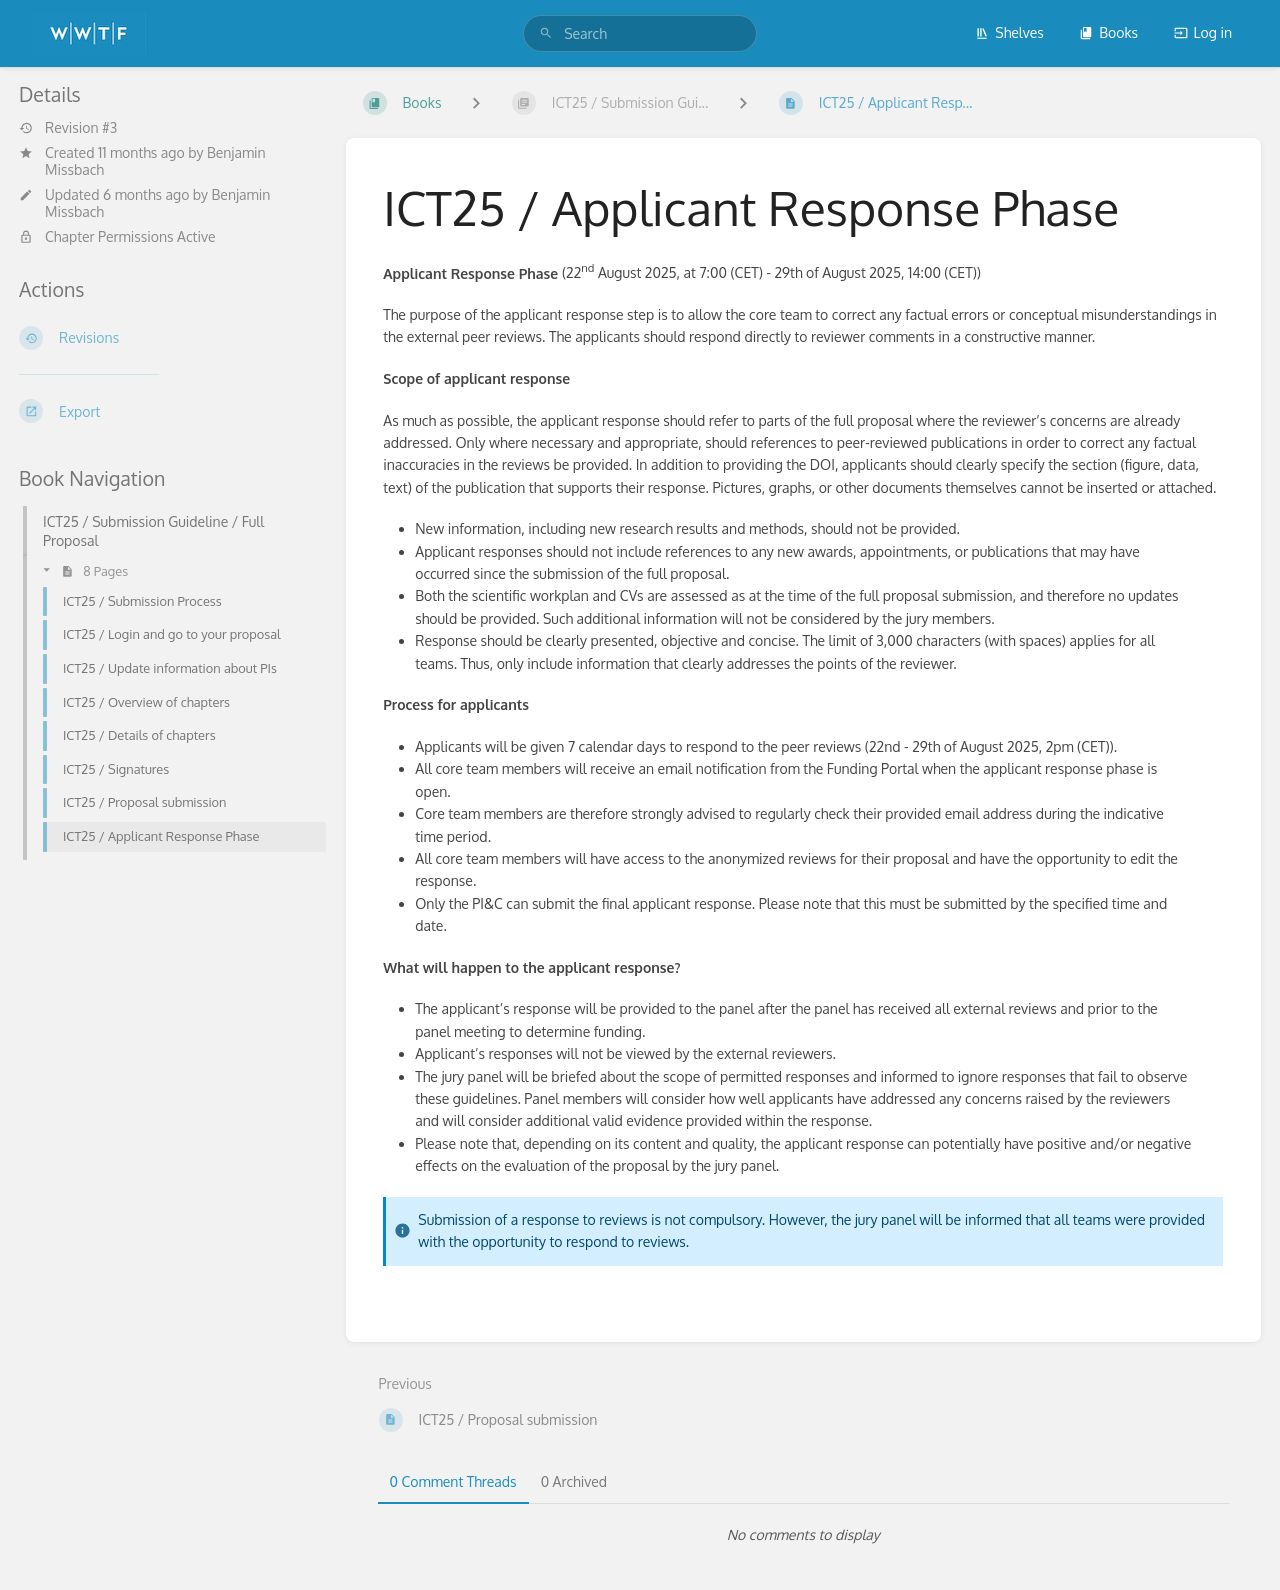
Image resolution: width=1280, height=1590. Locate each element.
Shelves (1009, 32)
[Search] (546, 33)
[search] (640, 33)
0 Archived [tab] (574, 1481)
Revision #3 (68, 128)
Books (1108, 32)
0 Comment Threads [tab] (453, 1481)
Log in (1203, 32)
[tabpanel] (804, 1535)
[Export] (166, 411)
